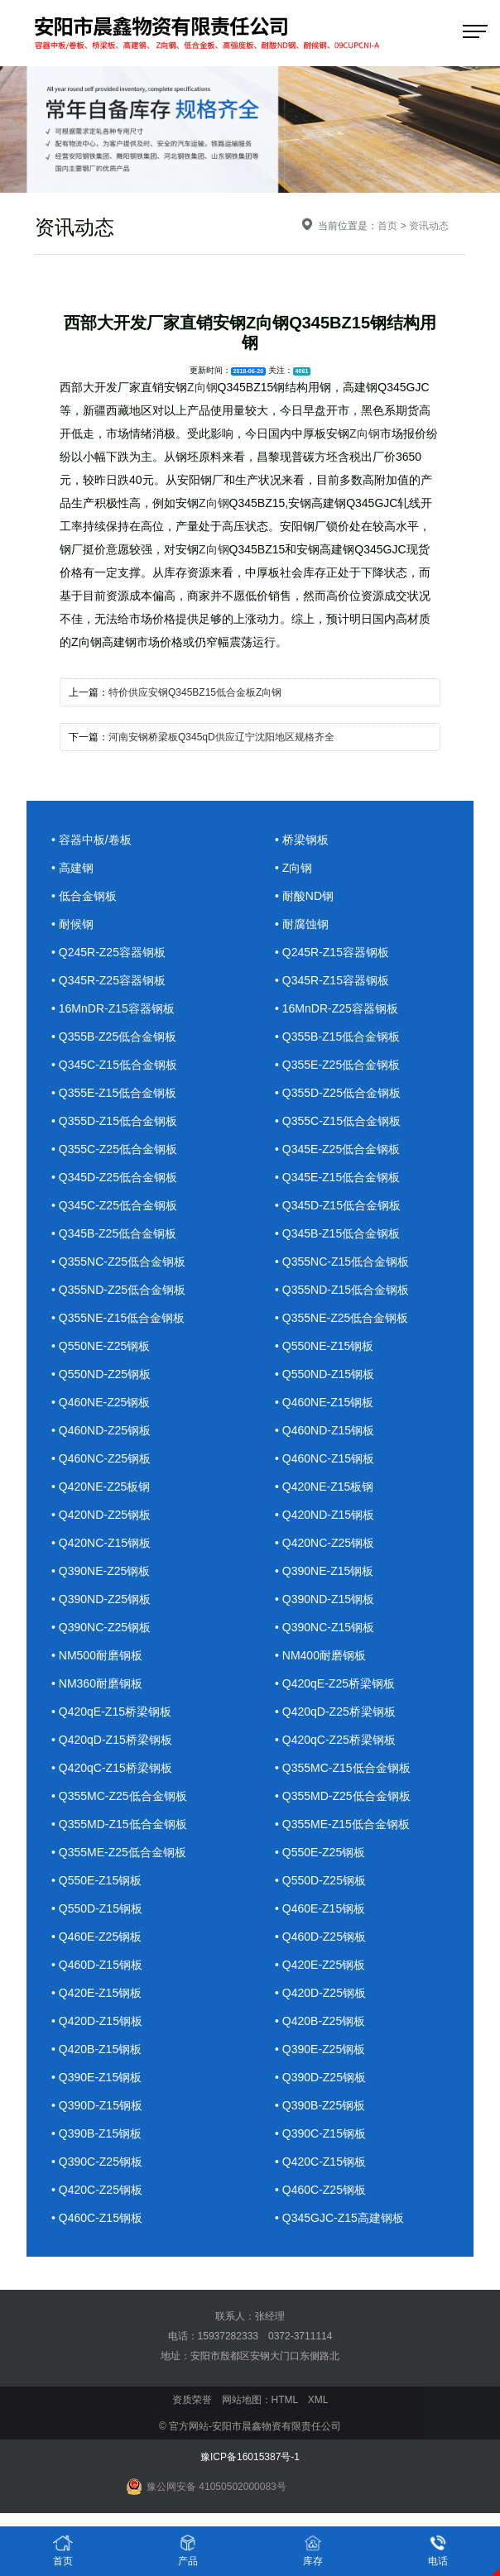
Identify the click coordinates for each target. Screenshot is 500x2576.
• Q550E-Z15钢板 (96, 1880)
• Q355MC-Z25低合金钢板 (119, 1796)
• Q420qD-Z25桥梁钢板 (335, 1711)
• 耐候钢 (72, 924)
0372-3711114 (300, 2336)
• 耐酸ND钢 (304, 896)
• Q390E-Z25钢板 (320, 2049)
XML (318, 2400)
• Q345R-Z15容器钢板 (332, 980)
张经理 (270, 2316)
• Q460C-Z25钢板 (320, 2189)
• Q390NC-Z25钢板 (101, 1627)
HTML (285, 2400)
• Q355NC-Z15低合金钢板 (342, 1261)
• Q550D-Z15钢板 (96, 1908)
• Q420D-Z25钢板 (320, 1992)
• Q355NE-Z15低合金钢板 (118, 1317)
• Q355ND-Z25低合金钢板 (118, 1289)
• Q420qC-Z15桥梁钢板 (111, 1767)
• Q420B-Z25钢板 (320, 2021)
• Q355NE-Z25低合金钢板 (341, 1317)
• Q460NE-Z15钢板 (324, 1402)
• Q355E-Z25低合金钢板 (337, 1064)
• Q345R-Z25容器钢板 (108, 980)
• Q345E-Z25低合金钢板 (337, 1149)
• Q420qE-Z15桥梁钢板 (111, 1711)
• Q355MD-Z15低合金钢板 (119, 1824)
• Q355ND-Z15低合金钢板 (342, 1289)
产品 (188, 2550)
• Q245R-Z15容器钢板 (332, 952)
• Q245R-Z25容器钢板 (108, 952)
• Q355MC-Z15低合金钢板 (343, 1767)
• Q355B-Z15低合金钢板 (337, 1036)
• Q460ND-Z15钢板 (324, 1430)
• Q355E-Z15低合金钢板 (113, 1092)
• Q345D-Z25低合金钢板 (114, 1177)
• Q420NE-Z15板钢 (324, 1486)
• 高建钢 (72, 867)
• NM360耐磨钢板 (96, 1683)
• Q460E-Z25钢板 (96, 1936)
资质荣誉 (192, 2400)
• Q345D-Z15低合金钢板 (338, 1205)
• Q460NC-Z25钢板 (101, 1458)
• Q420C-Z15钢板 (320, 2161)
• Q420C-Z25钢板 (96, 2189)
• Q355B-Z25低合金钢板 (113, 1036)
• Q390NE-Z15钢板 (324, 1571)
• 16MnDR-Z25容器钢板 (336, 1008)
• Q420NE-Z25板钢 (100, 1486)
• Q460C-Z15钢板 (96, 2217)
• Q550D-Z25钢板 (320, 1880)
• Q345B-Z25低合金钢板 (113, 1233)
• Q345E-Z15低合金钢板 (337, 1177)
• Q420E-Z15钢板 (96, 1992)
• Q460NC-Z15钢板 (324, 1458)
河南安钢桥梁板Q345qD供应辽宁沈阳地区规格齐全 (221, 737)
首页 (387, 226)
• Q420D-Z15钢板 (96, 2021)
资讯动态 (429, 226)
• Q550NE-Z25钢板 (100, 1346)
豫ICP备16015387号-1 (250, 2457)
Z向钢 (202, 387)
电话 (438, 2550)
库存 (313, 2550)
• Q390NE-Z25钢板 (100, 1571)
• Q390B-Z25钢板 (320, 2105)
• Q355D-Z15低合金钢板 (114, 1121)
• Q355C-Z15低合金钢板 (338, 1121)
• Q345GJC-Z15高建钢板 (339, 2217)
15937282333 (228, 2336)
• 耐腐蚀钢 (302, 924)
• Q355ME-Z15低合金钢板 (342, 1824)
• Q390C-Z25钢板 (96, 2161)
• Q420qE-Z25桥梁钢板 (335, 1683)
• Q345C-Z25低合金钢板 (114, 1205)
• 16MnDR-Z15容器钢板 (113, 1008)
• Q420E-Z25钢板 (320, 1964)
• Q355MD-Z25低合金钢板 (343, 1796)
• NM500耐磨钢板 (96, 1655)
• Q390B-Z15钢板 (96, 2133)
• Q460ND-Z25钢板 (101, 1430)
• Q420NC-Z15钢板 (101, 1542)
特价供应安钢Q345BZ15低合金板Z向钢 (194, 692)
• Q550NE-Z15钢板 (324, 1346)
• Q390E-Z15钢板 (96, 2077)
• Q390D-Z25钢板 (320, 2077)
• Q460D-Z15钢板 (96, 1964)
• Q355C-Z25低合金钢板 (114, 1149)
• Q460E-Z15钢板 (320, 1908)
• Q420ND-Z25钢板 (101, 1514)
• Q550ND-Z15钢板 (324, 1374)
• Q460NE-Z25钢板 (100, 1402)
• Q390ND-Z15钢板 (324, 1599)
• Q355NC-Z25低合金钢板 (118, 1261)
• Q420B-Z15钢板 (96, 2049)
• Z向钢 (293, 867)
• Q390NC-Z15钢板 (324, 1627)
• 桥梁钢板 (302, 839)
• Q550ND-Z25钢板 (101, 1374)
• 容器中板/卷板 (91, 839)
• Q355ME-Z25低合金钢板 (118, 1852)
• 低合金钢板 (84, 896)
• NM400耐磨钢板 (320, 1655)
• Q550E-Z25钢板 (320, 1852)
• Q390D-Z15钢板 (96, 2105)
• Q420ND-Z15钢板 (324, 1514)
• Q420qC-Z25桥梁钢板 (335, 1739)
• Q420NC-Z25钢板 (324, 1542)
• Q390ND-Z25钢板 (101, 1599)
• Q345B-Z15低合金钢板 (337, 1233)
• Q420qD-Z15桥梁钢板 (111, 1739)
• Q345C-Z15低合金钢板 (114, 1064)
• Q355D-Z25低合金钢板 (338, 1092)
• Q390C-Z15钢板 (320, 2133)
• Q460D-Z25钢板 (320, 1936)
